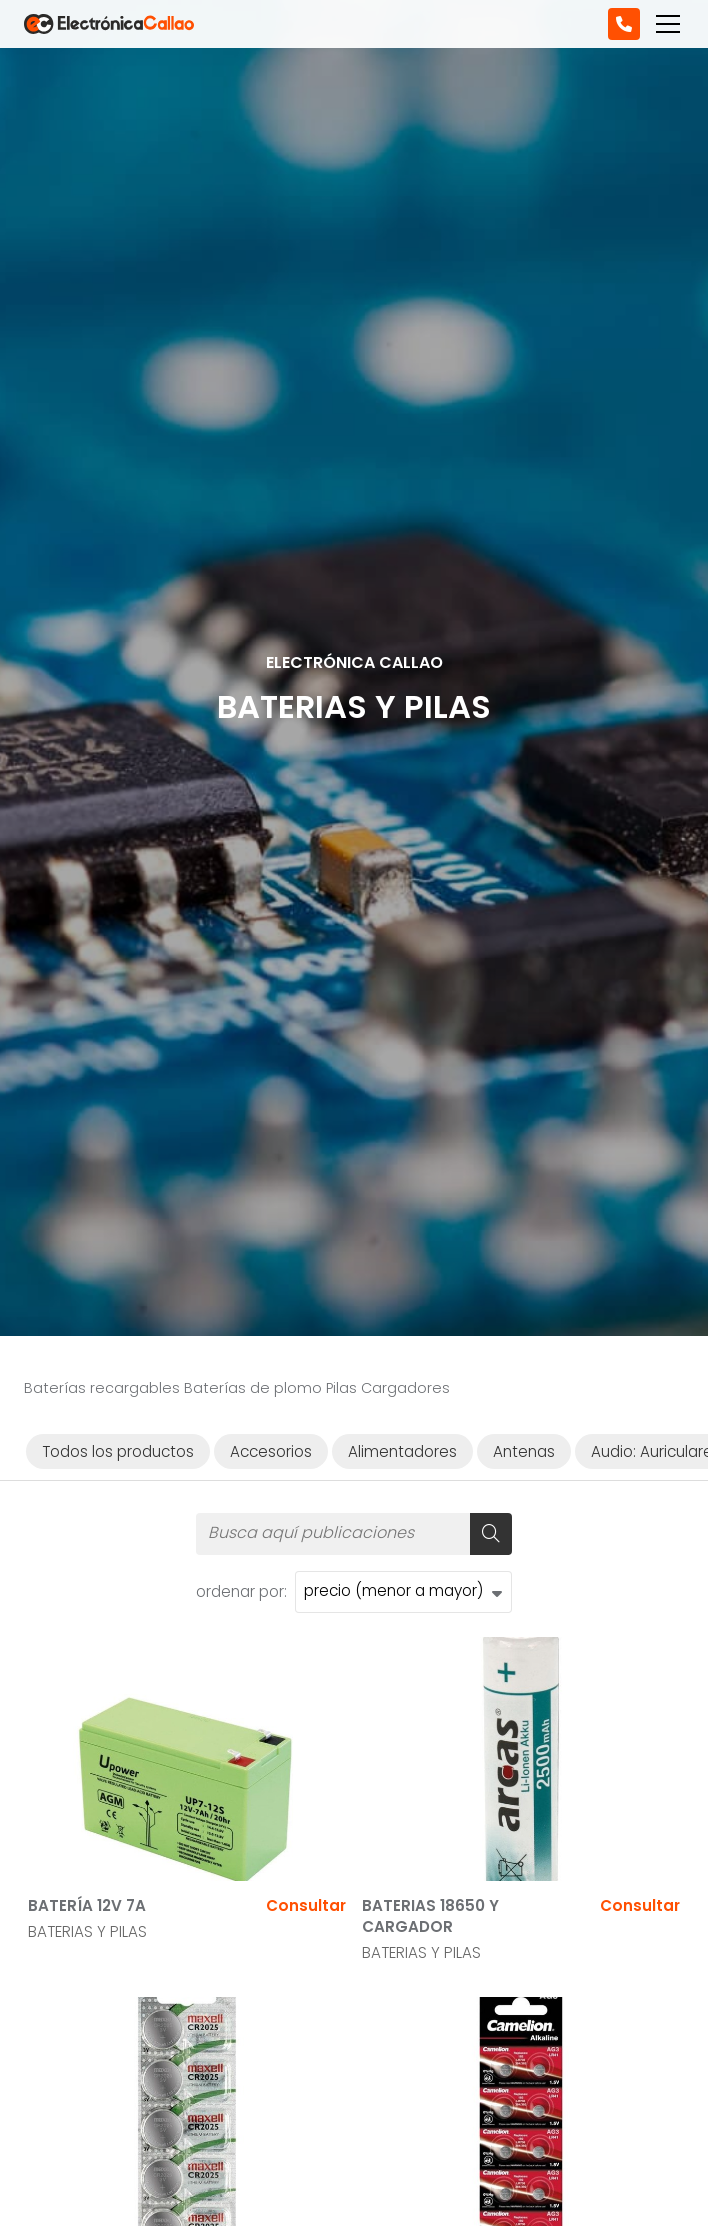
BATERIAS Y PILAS (87, 1931)
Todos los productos (118, 1451)
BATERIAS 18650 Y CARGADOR (430, 1916)
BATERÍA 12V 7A (87, 1905)
